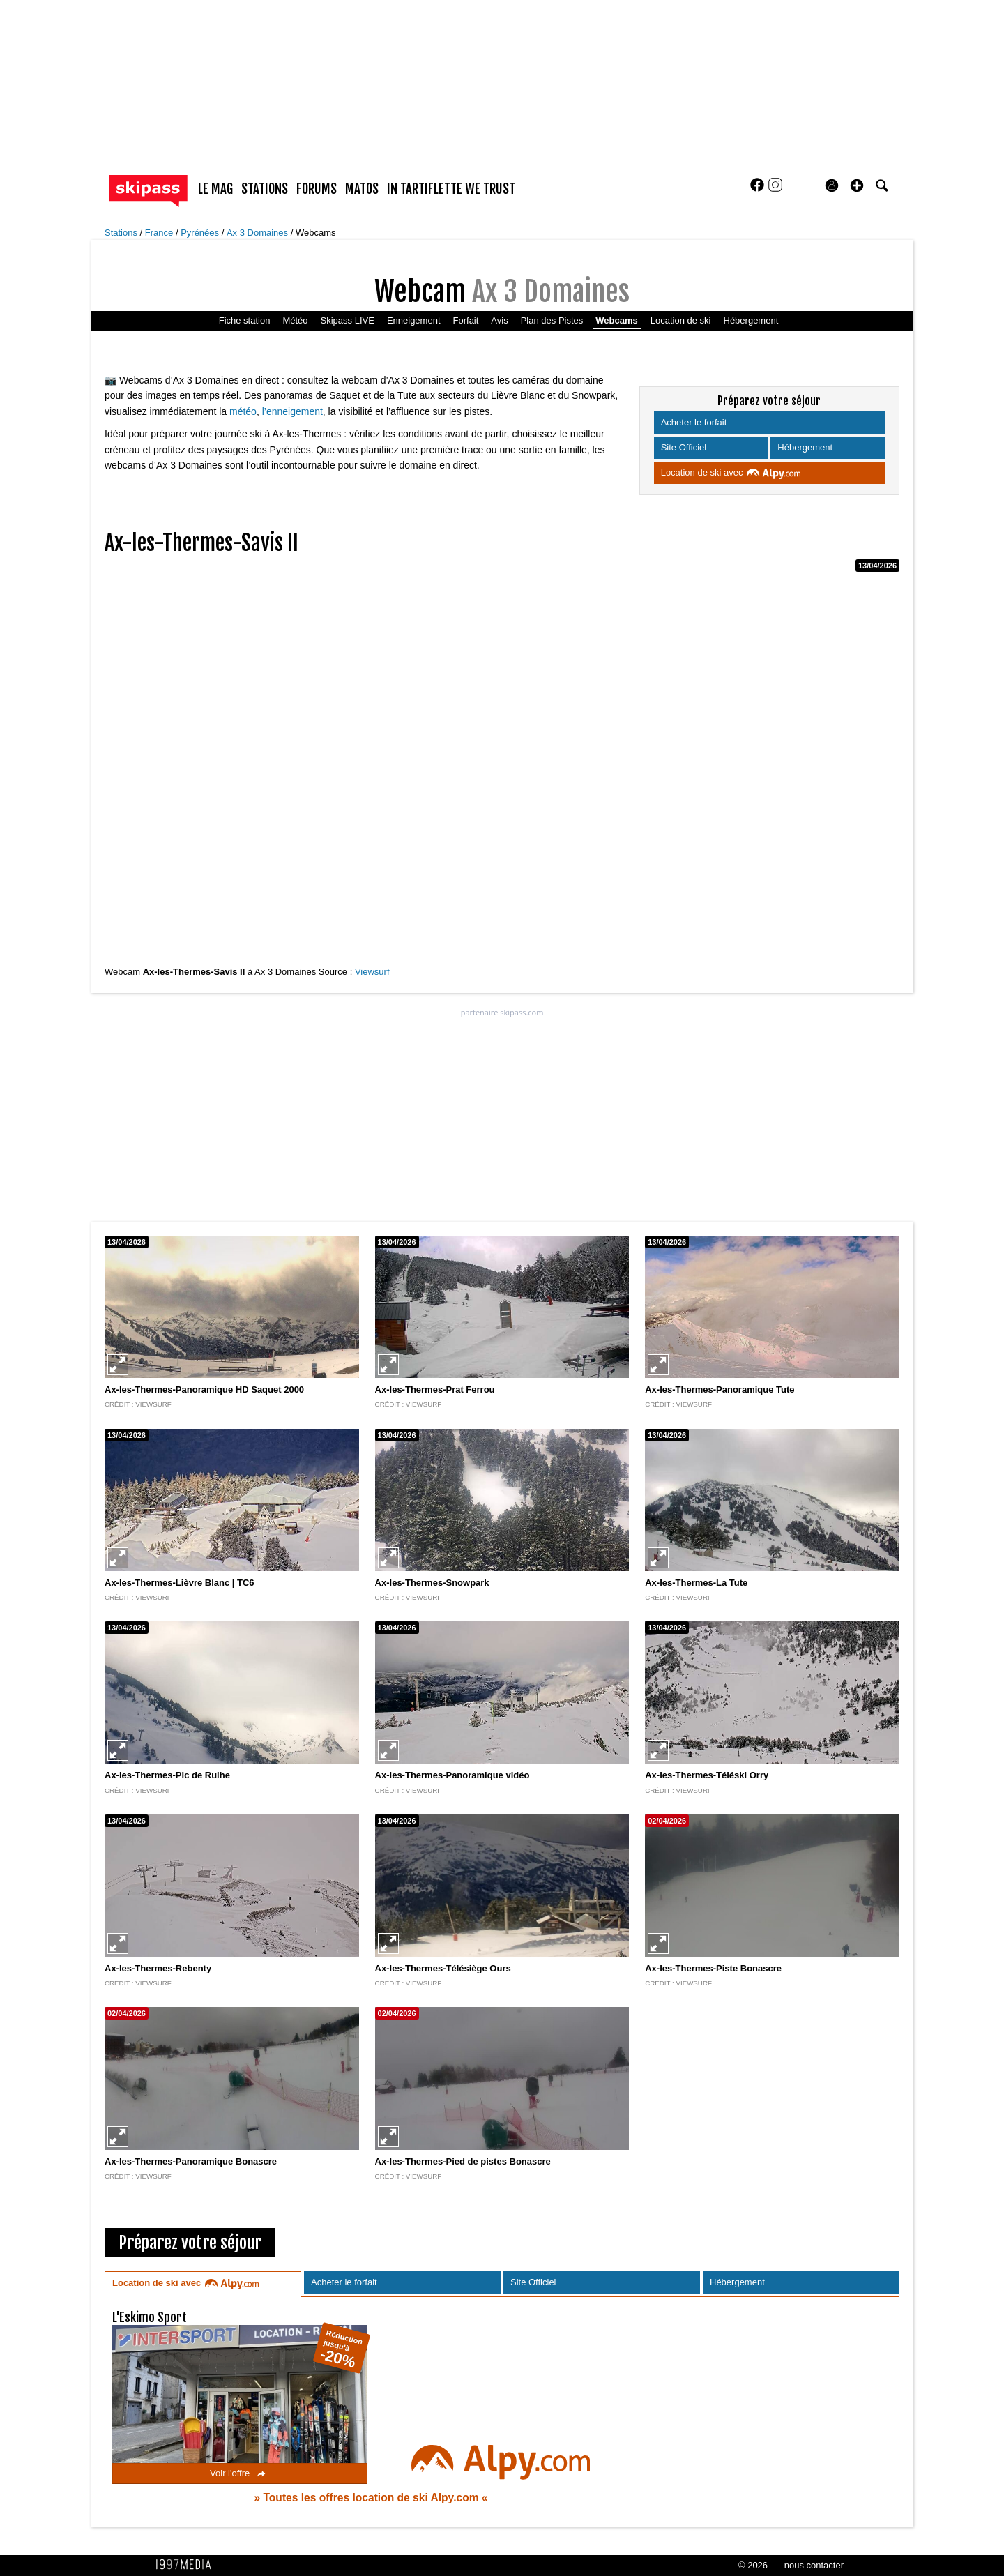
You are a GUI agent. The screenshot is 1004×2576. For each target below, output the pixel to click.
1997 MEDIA (187, 2565)
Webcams (316, 232)
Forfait (466, 320)
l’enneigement (292, 411)
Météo (294, 320)
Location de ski (681, 320)
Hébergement (751, 320)
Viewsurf (372, 972)
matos (362, 189)
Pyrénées (201, 232)
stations (264, 189)
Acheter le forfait (695, 422)
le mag (215, 189)
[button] (857, 185)
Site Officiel (685, 447)
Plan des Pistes (552, 320)
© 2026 (753, 2565)
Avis (499, 320)
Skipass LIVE (347, 320)
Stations (122, 232)
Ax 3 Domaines (259, 232)
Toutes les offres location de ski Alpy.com (372, 2497)
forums (316, 189)
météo (243, 411)
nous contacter (814, 2565)
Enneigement (414, 320)
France (160, 232)
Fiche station (245, 320)
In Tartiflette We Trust (451, 189)
